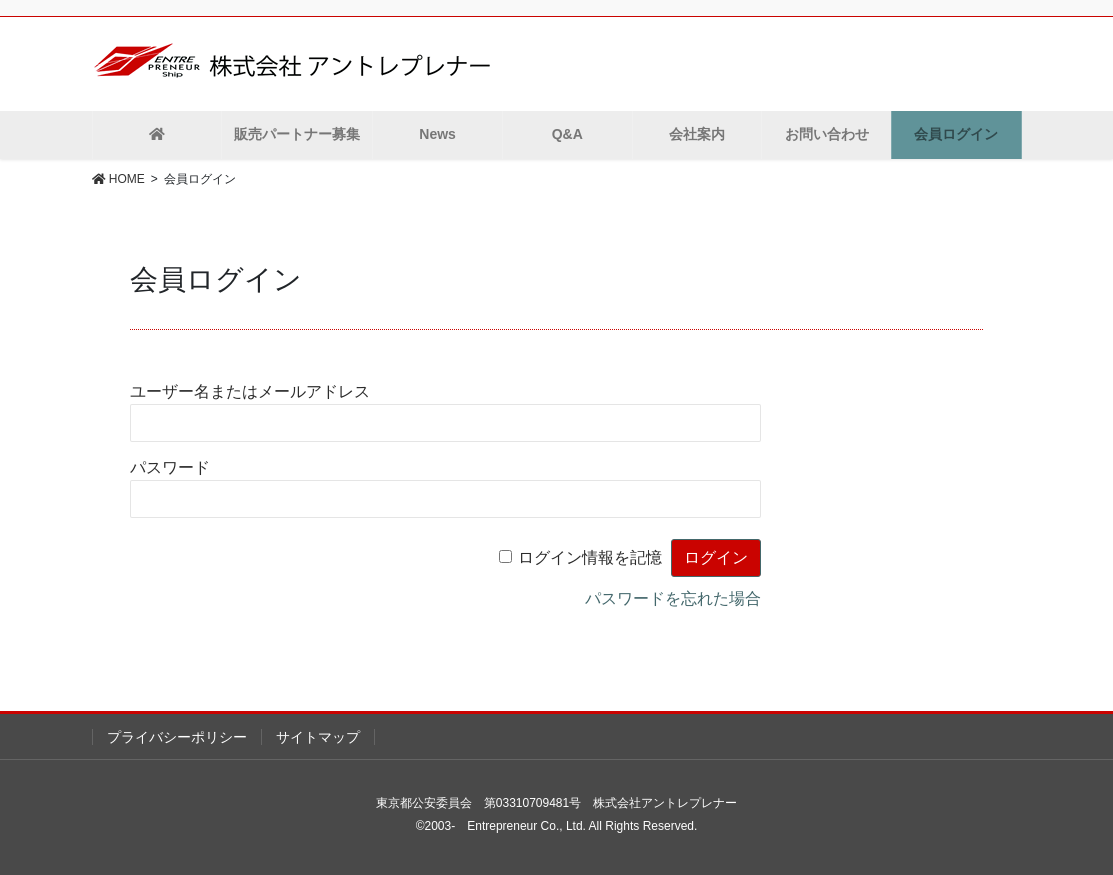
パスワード (170, 467)
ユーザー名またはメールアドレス (250, 391)
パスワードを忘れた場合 (673, 598)
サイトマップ (318, 737)
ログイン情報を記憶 (590, 557)
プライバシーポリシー (177, 737)
